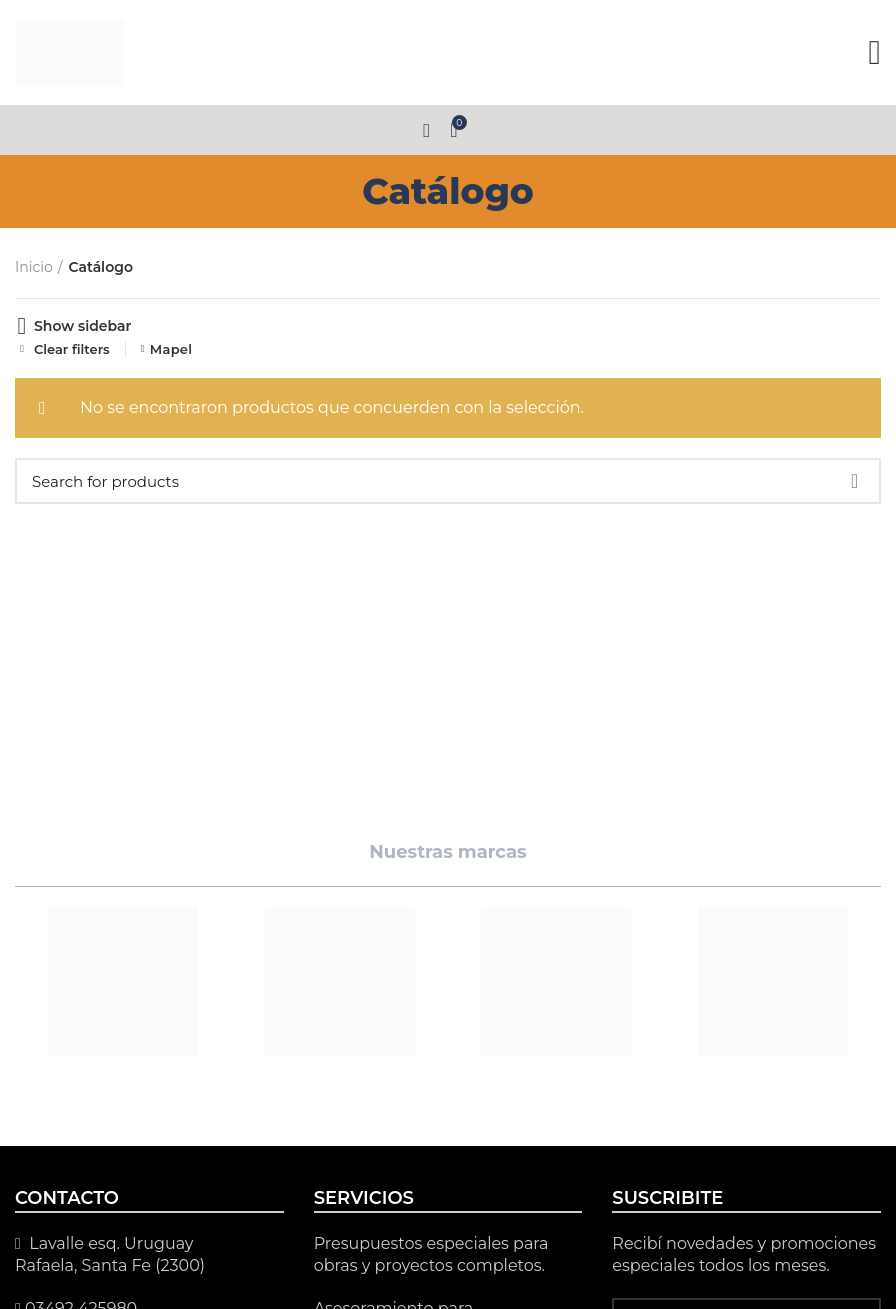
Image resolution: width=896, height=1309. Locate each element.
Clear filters (72, 349)
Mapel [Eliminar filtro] (171, 349)
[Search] (448, 481)
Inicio (34, 267)
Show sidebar (82, 326)
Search (854, 481)
